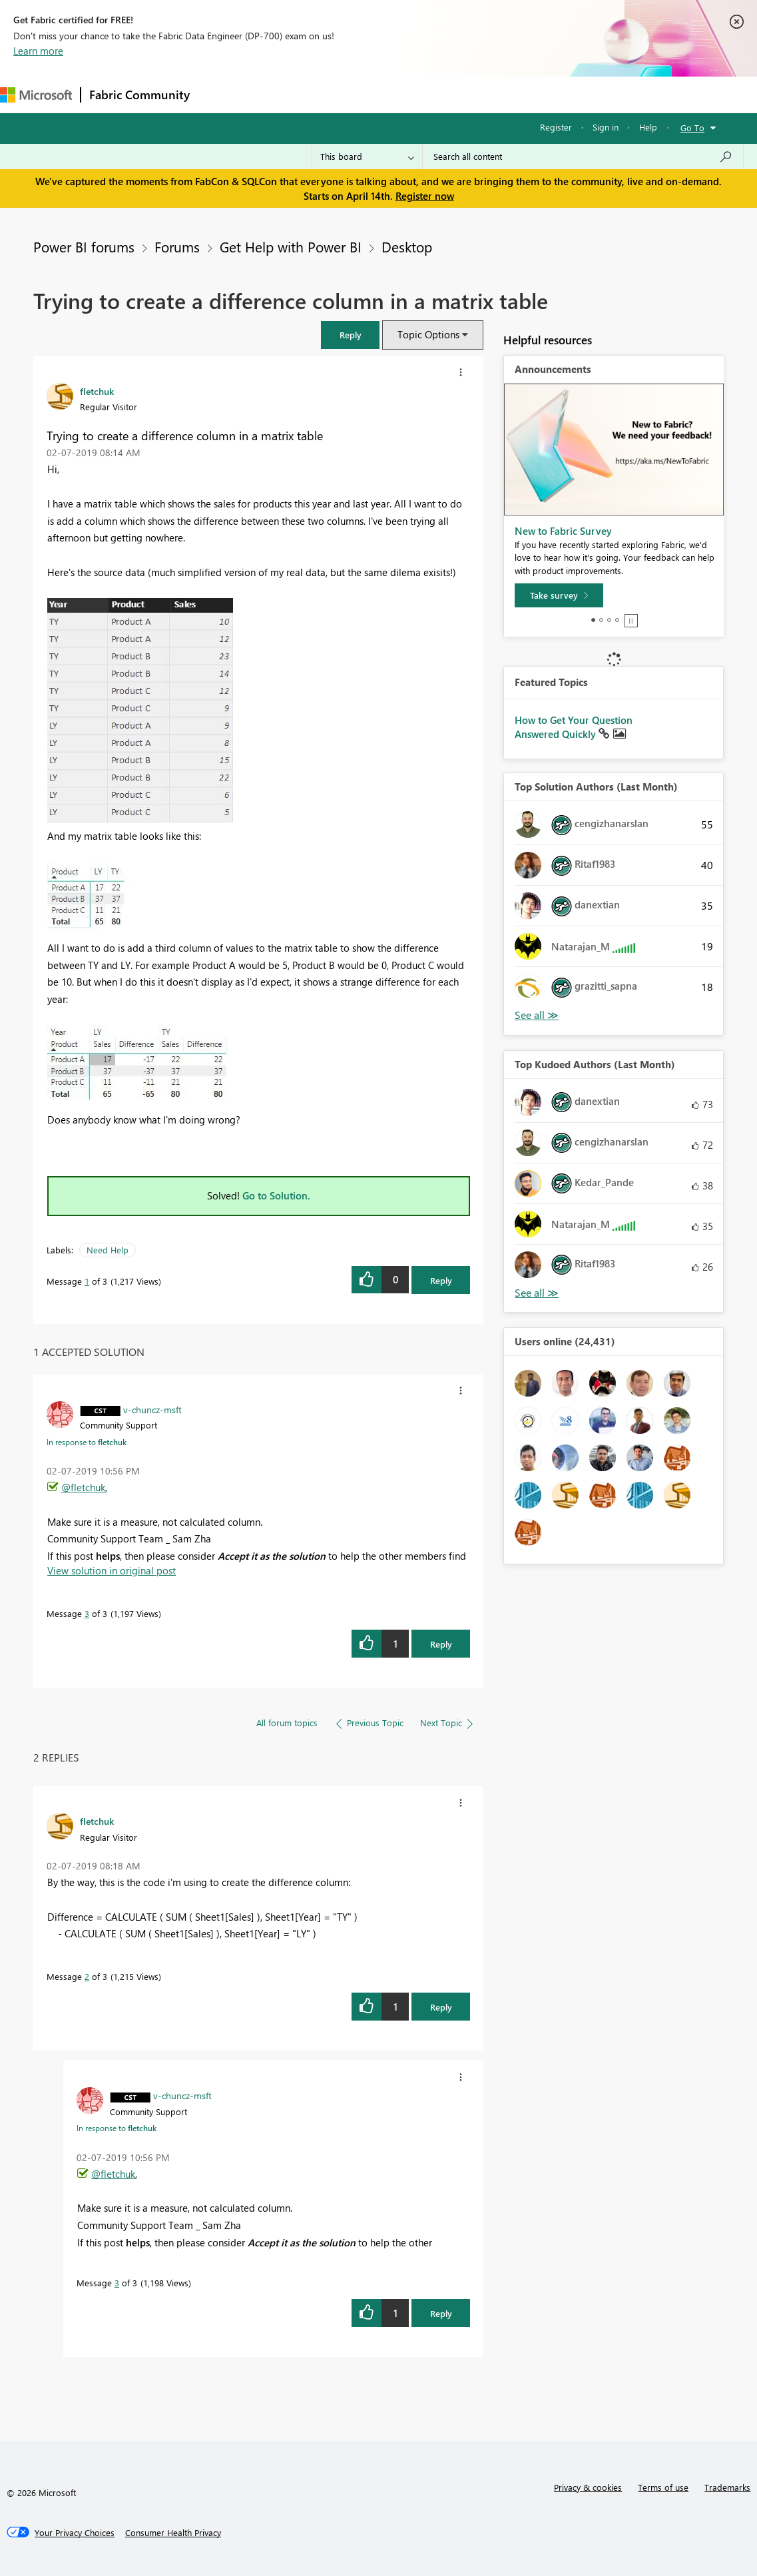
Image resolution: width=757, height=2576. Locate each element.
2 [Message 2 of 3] (87, 1976)
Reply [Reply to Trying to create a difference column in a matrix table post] (441, 1280)
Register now (424, 195)
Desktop (406, 246)
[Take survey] (559, 595)
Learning (503, 94)
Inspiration (278, 94)
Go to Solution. (276, 1195)
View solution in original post (111, 1570)
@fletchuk (83, 1487)
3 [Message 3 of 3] (87, 1613)
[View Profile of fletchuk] (97, 391)
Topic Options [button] (428, 334)
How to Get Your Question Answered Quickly (573, 727)
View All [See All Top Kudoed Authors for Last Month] (537, 1293)
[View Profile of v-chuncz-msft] (152, 1409)
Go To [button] (692, 127)
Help (648, 127)
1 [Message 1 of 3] (87, 1281)
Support (559, 94)
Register (556, 127)
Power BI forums (83, 246)
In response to (86, 1442)
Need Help (107, 1249)
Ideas (333, 94)
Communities (392, 94)
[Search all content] (583, 156)
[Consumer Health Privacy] (173, 2533)
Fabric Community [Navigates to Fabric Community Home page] (139, 95)
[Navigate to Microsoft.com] (36, 95)
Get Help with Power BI (291, 246)
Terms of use (663, 2487)
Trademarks (727, 2487)
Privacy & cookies (588, 2487)
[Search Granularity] (367, 156)
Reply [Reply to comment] (441, 1644)
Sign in (606, 127)
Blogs (452, 94)
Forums (220, 94)
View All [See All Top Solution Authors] (537, 1015)
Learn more (38, 50)
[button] (350, 334)
